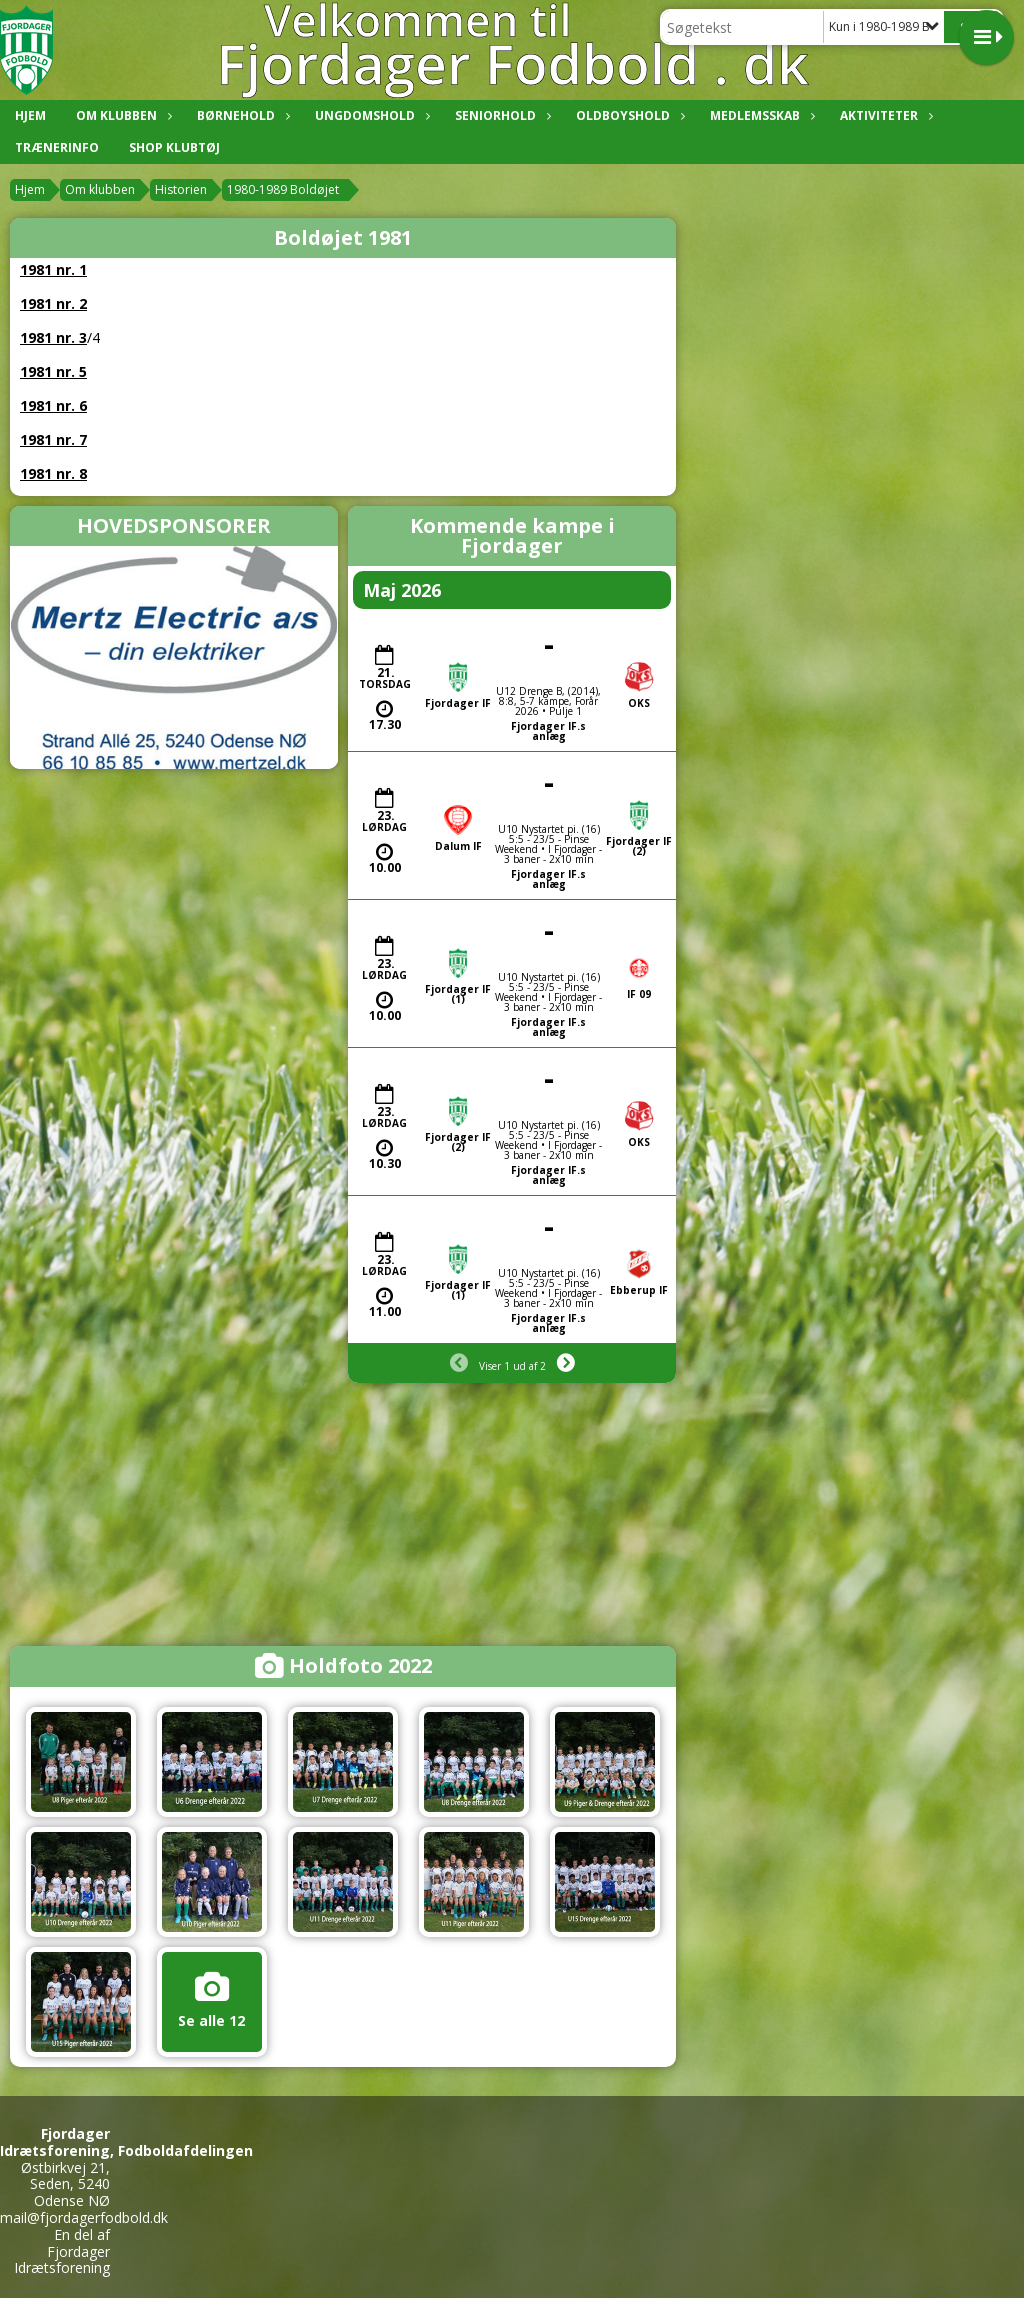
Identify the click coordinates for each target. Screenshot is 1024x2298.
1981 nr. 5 (53, 371)
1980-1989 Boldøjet (283, 189)
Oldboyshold (628, 115)
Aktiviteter (884, 115)
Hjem (30, 115)
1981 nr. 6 (53, 405)
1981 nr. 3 (53, 337)
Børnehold (241, 115)
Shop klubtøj (174, 147)
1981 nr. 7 (53, 439)
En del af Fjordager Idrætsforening (62, 2251)
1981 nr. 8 (53, 473)
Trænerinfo (57, 147)
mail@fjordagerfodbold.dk (84, 2217)
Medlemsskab (760, 115)
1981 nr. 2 (53, 303)
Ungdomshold (370, 115)
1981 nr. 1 (53, 269)
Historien (181, 189)
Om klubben (121, 115)
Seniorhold (500, 115)
